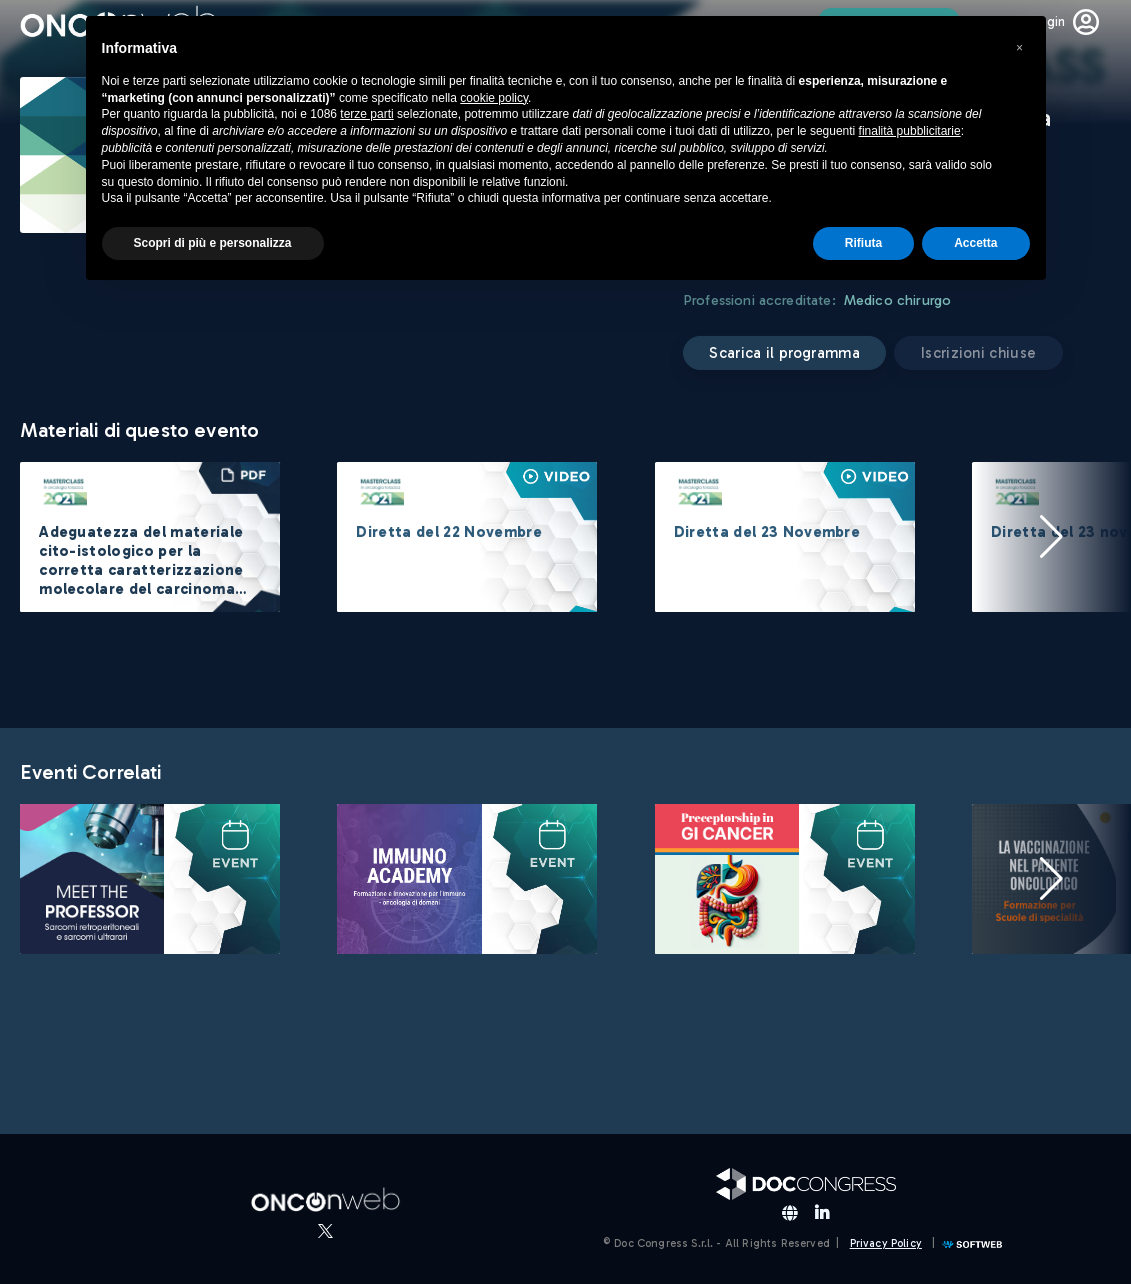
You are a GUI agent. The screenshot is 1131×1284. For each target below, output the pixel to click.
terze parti (366, 114)
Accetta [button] (975, 243)
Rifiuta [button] (863, 243)
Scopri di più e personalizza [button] (213, 243)
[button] (1051, 537)
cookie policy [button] (494, 98)
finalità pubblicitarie (910, 131)
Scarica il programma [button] (785, 353)
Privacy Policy (886, 1243)
